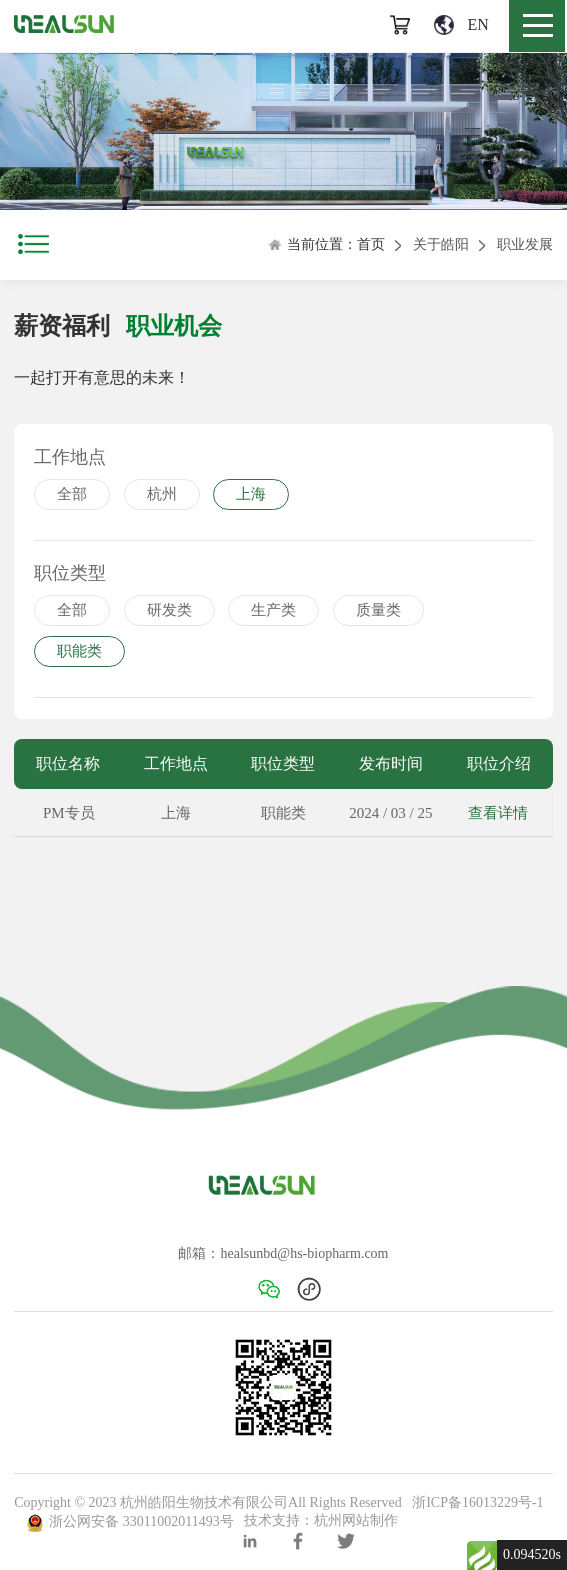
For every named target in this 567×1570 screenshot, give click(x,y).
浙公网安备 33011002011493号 (129, 1521)
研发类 (169, 610)
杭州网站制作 (356, 1521)
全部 (72, 494)
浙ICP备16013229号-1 (477, 1502)
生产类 (273, 610)
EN (461, 25)
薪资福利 (62, 326)
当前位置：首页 (326, 245)
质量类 (378, 610)
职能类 (79, 651)
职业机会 (174, 326)
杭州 (162, 494)
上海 (251, 494)
